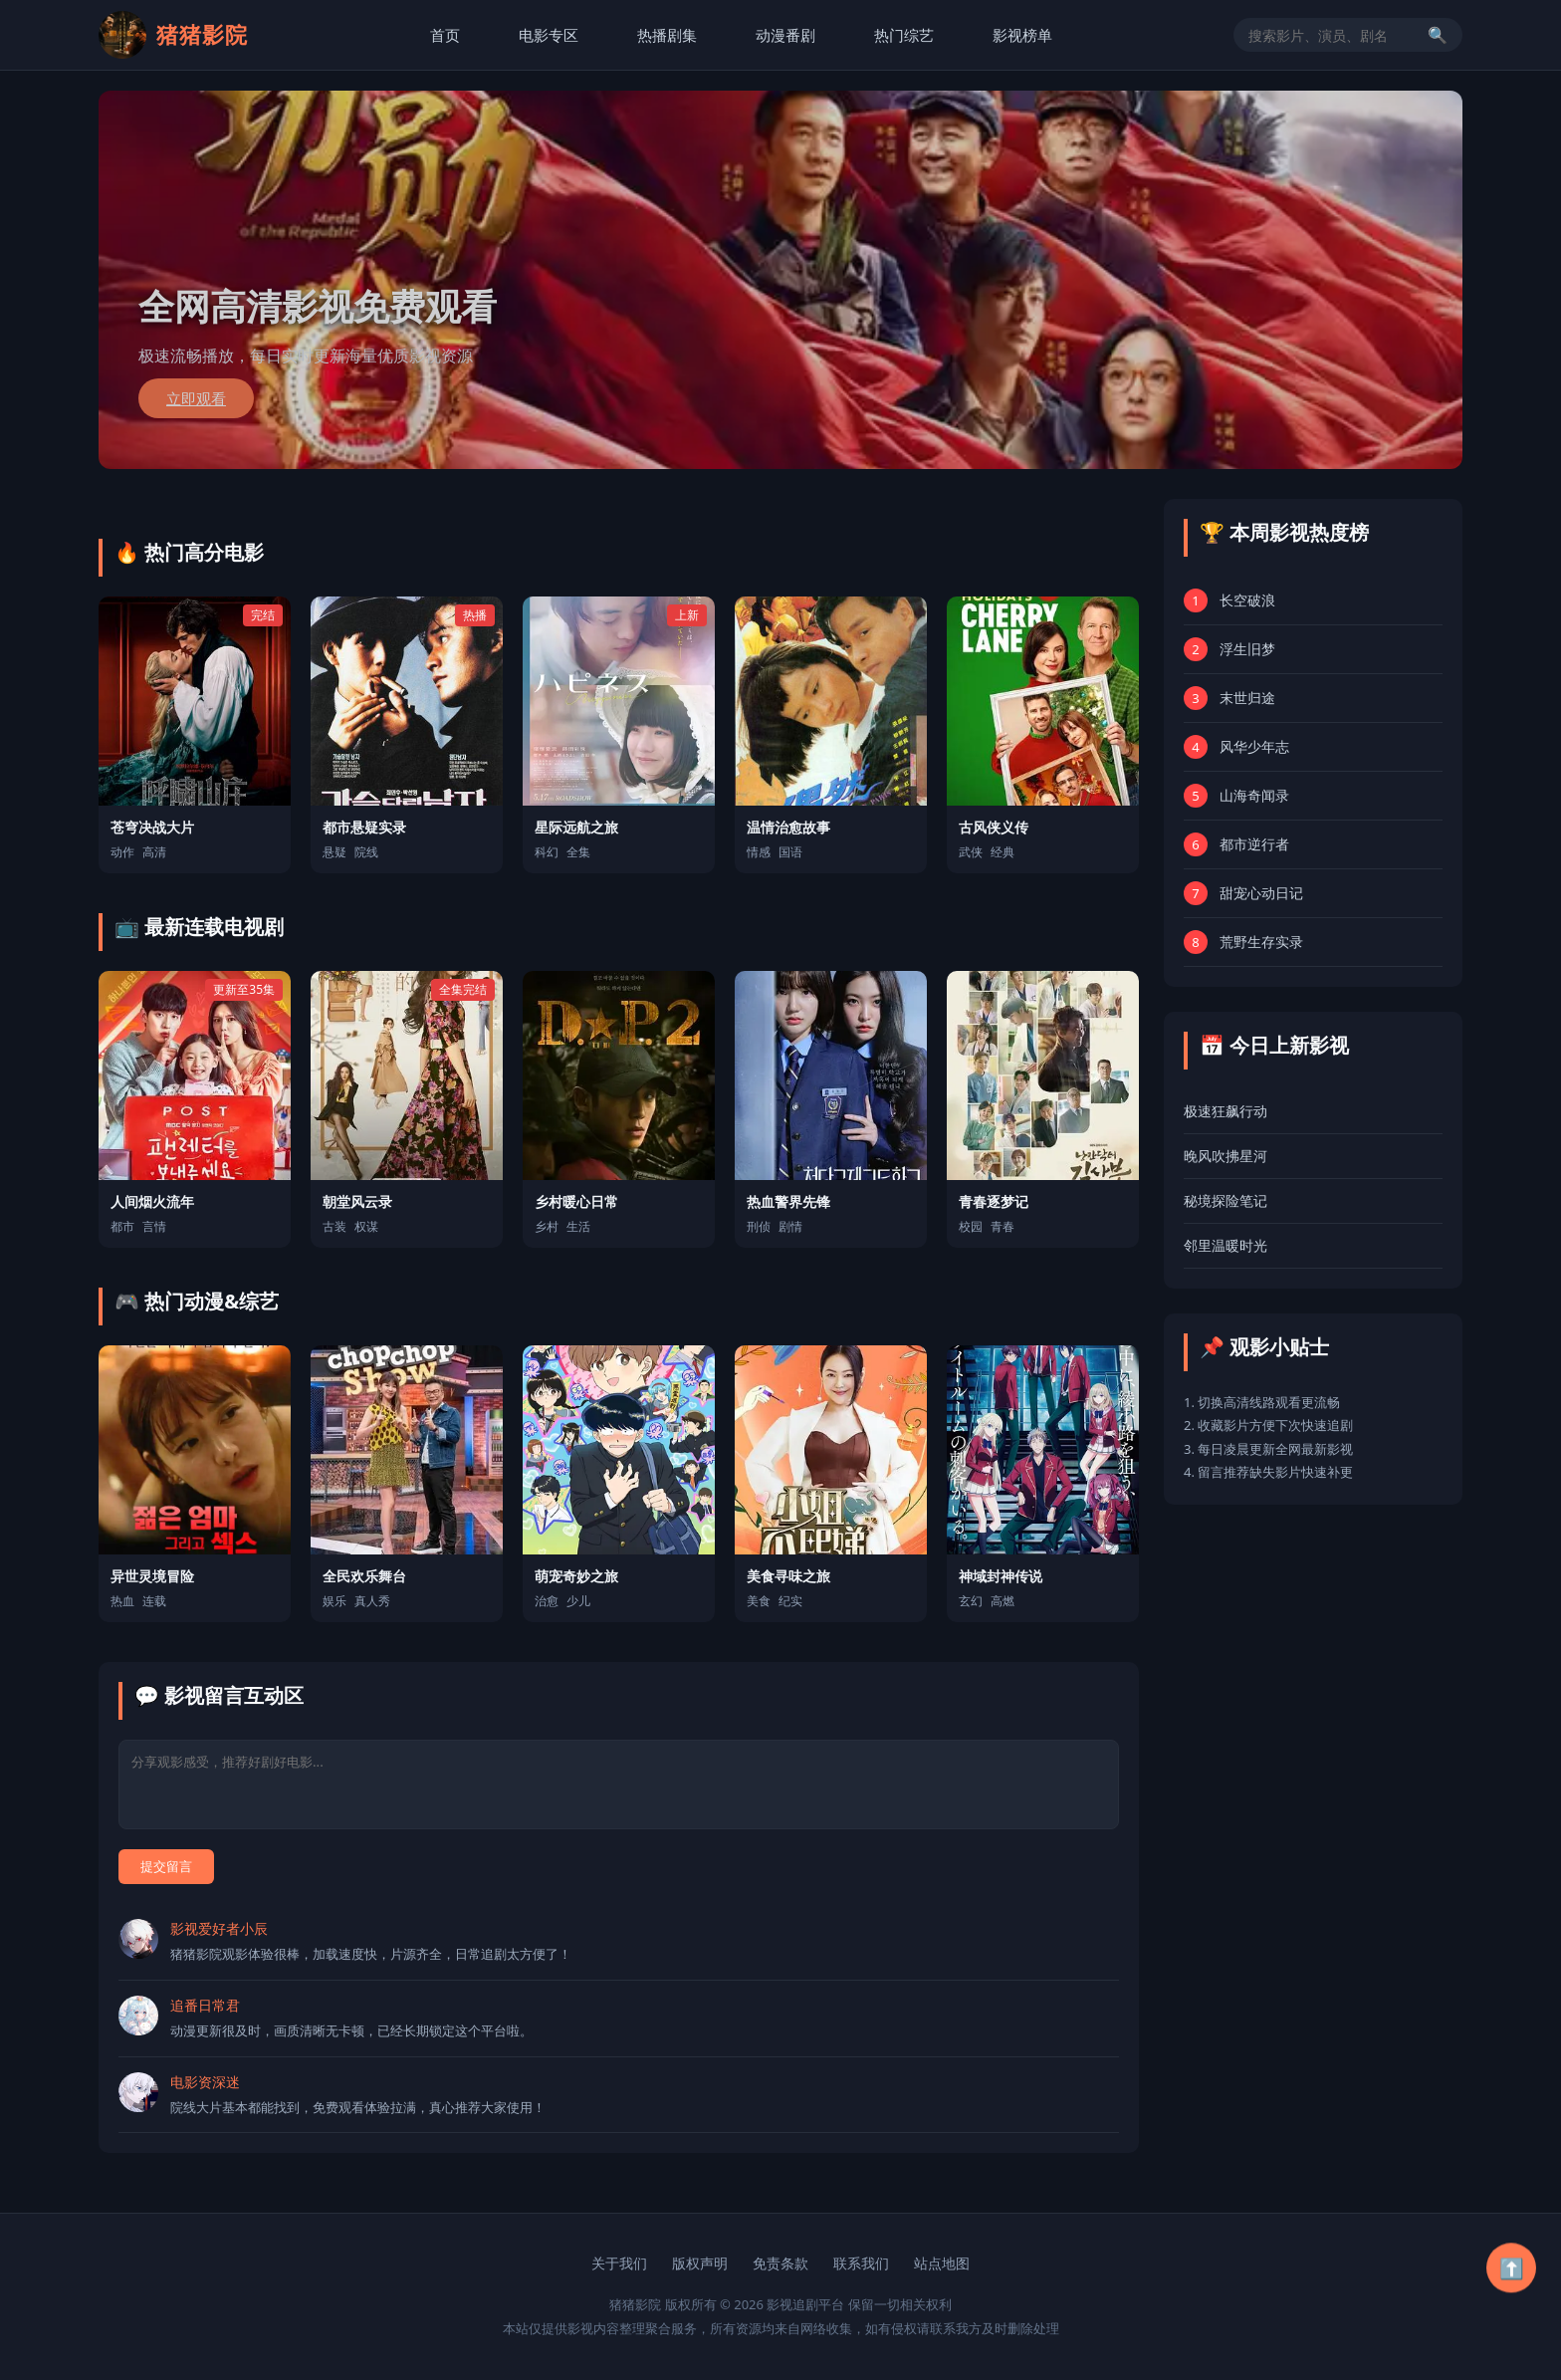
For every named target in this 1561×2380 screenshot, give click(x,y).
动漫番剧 (785, 35)
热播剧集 (667, 35)
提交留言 (166, 1866)
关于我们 (619, 2263)
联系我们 (861, 2263)
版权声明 (700, 2263)
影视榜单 (1022, 35)
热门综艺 (904, 35)
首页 (445, 35)
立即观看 (196, 398)
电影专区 (548, 35)
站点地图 (942, 2263)
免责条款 (780, 2263)
